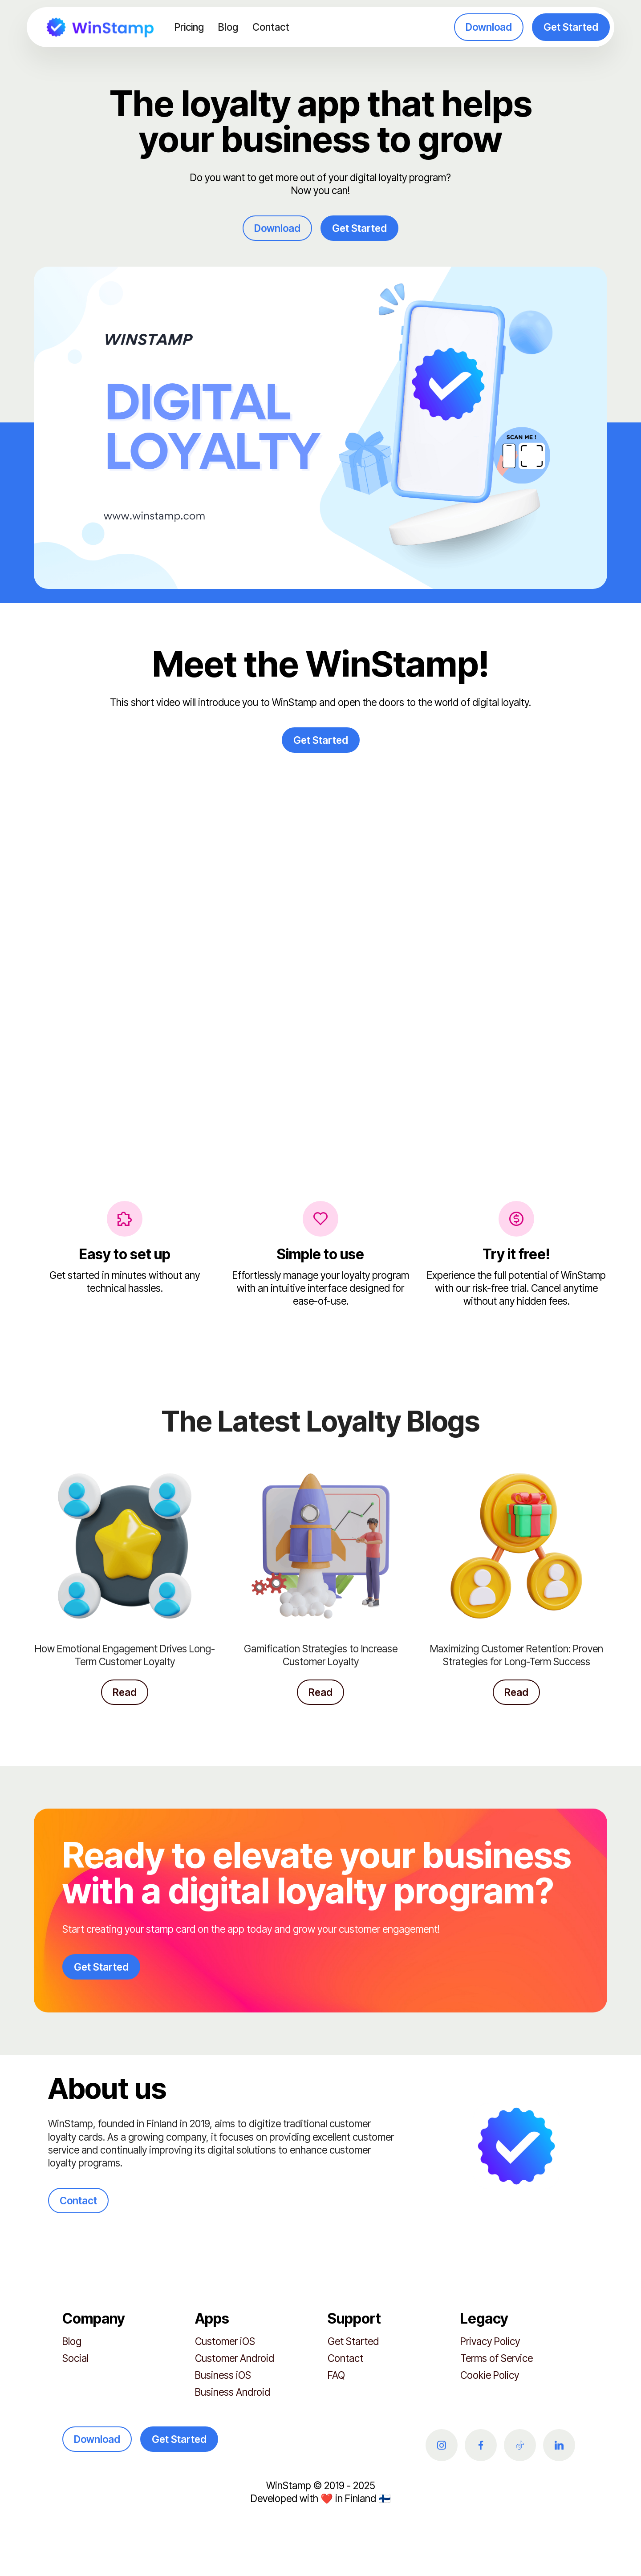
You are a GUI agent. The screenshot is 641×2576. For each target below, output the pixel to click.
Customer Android (234, 2358)
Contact (270, 27)
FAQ (336, 2375)
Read (125, 1692)
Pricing (189, 27)
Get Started (571, 27)
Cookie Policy (489, 2375)
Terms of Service (496, 2358)
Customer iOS (225, 2341)
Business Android (232, 2392)
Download (489, 27)
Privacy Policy (490, 2341)
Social (75, 2358)
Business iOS (223, 2375)
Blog (228, 27)
